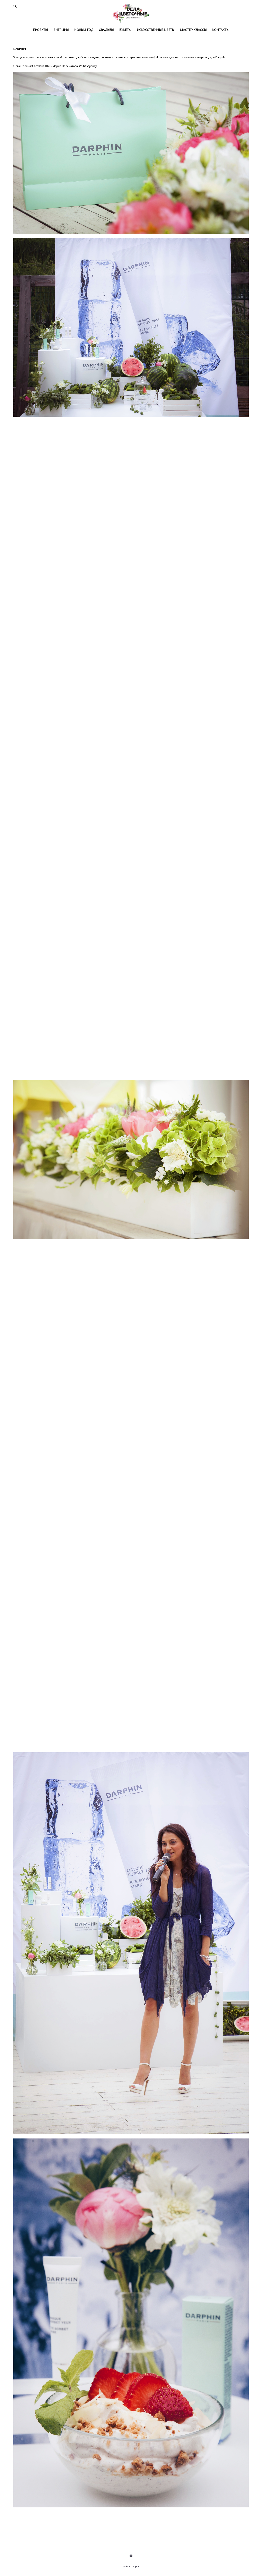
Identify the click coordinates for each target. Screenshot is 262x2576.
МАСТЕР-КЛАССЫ (193, 44)
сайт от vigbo (131, 2567)
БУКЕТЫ (125, 44)
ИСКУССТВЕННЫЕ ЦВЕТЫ (156, 44)
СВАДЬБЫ (106, 44)
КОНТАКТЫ (220, 44)
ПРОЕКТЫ (40, 44)
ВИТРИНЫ (61, 44)
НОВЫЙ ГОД (83, 44)
